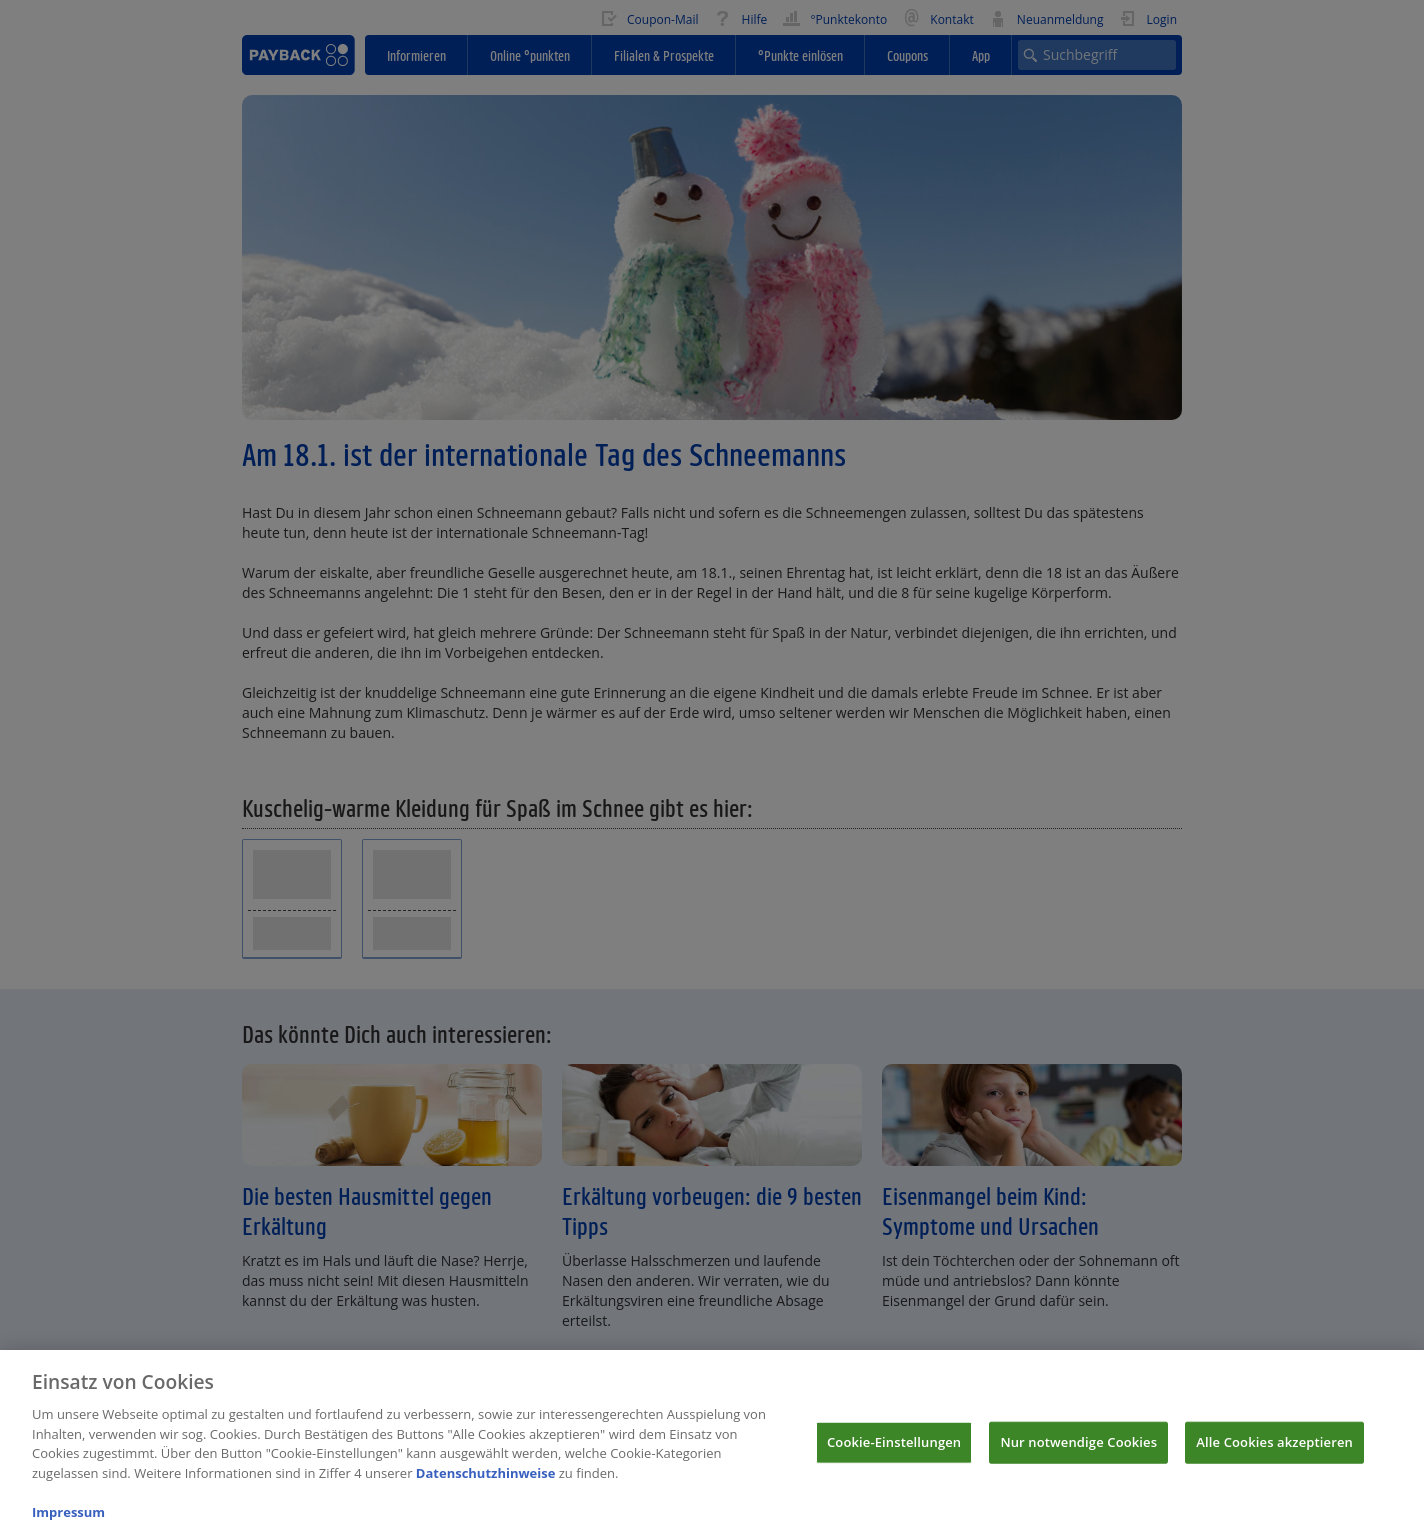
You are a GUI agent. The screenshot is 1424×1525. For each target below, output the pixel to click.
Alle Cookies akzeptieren (1274, 1450)
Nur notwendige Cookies (1078, 1450)
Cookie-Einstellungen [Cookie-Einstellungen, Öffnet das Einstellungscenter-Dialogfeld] (894, 1450)
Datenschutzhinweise (486, 1481)
